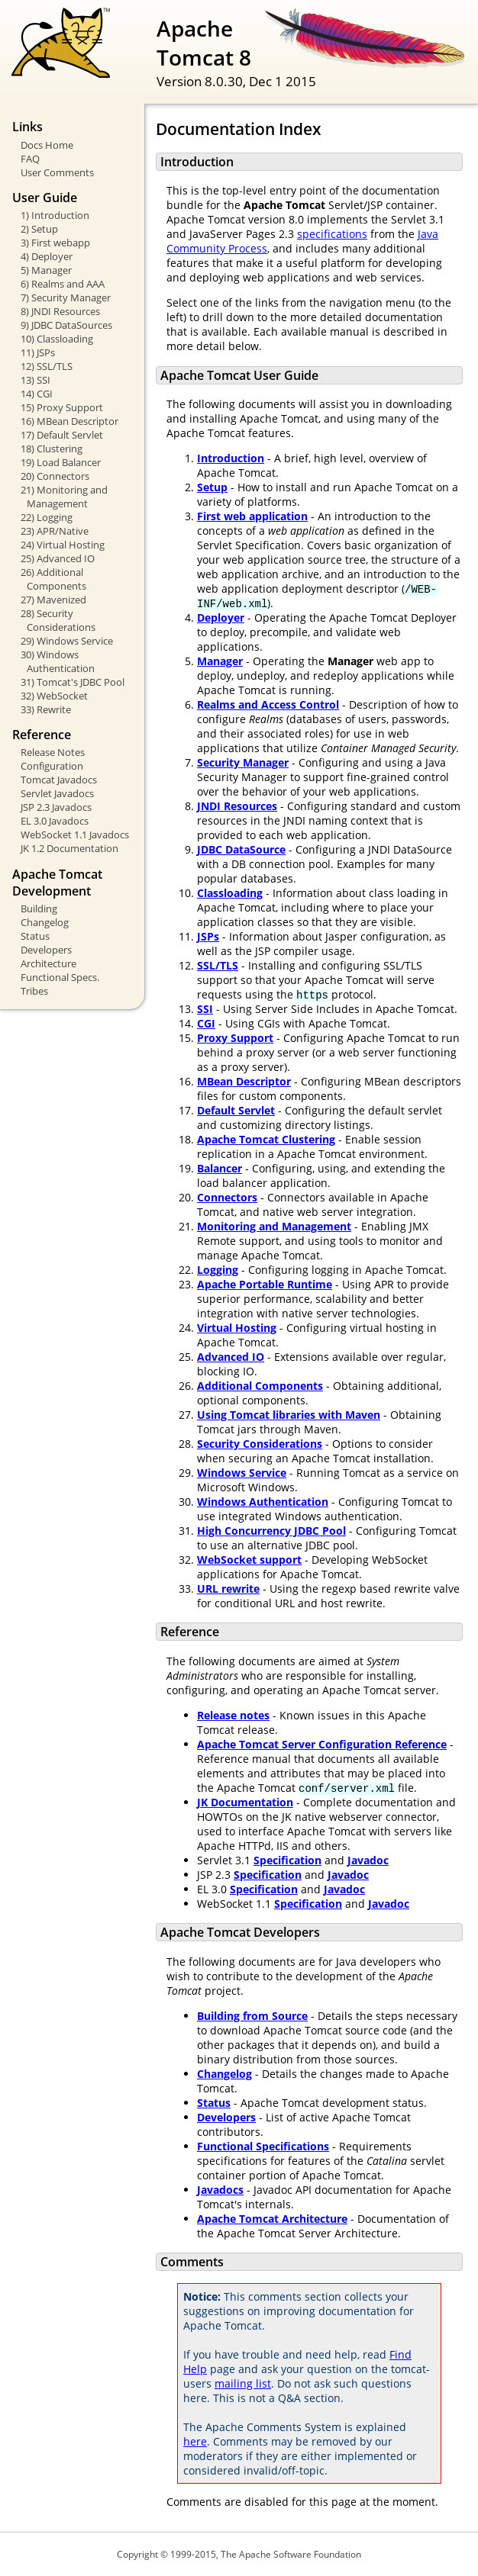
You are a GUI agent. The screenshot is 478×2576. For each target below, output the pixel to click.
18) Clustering (51, 448)
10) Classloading (57, 339)
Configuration (52, 766)
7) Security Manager (66, 297)
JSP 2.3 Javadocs (56, 807)
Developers (46, 950)
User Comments (57, 172)
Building (39, 908)
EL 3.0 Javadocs (55, 821)
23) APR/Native (55, 531)
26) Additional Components (53, 579)
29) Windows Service (67, 641)
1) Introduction (55, 215)
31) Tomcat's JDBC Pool (72, 682)
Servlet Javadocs (57, 793)
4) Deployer (47, 256)
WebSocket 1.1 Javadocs (75, 834)
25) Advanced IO (58, 558)
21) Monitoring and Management (64, 496)
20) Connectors (55, 476)
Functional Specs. (60, 977)
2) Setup (39, 229)
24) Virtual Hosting (63, 545)
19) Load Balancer (61, 462)
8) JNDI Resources (60, 311)
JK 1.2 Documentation (69, 848)
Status (35, 936)
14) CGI (37, 393)
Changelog (45, 922)
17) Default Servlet (62, 435)
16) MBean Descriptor (69, 421)
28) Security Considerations (58, 620)
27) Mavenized (53, 599)
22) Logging (47, 517)
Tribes (34, 991)
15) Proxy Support (62, 407)
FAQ (30, 159)
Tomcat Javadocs (59, 779)
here (195, 2441)
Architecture (48, 963)
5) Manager (46, 270)
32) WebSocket (54, 696)
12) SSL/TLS (47, 366)
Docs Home (47, 145)
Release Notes (53, 752)
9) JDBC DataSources (66, 325)
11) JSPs (38, 352)
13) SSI (35, 380)
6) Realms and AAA (63, 284)
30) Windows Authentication (58, 661)
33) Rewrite (46, 709)
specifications (332, 234)
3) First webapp (55, 242)
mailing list (243, 2383)
